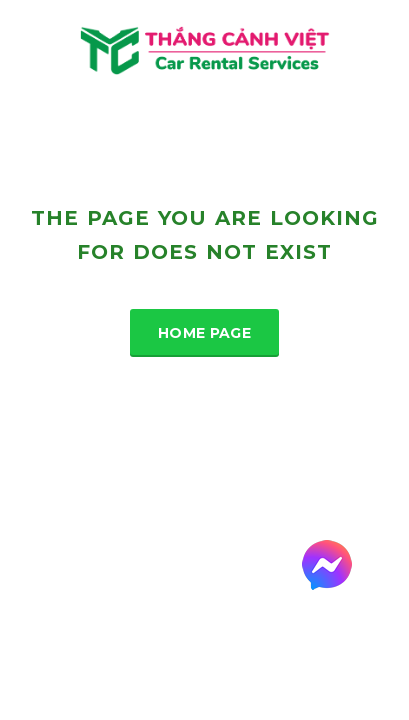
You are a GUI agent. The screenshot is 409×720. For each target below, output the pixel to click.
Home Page (204, 333)
